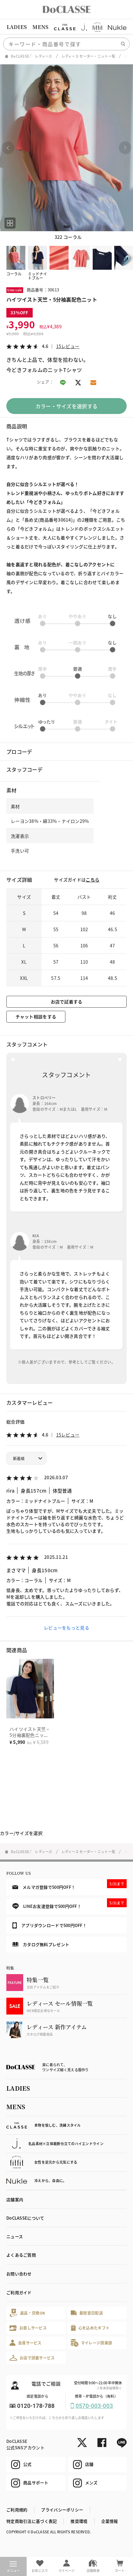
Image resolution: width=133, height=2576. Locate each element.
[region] (66, 27)
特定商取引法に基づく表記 (31, 2521)
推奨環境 (78, 2521)
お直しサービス (28, 2328)
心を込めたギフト (90, 2328)
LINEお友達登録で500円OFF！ (69, 1903)
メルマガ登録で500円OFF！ (69, 1884)
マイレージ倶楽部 (91, 2342)
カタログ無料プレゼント (40, 1944)
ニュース (14, 2236)
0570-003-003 (94, 2405)
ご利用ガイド (19, 2292)
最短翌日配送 (87, 2313)
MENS (40, 27)
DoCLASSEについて (25, 2218)
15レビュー (68, 346)
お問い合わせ (19, 2274)
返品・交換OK (27, 2313)
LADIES (17, 27)
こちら (92, 879)
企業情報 (109, 2521)
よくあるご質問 (21, 2255)
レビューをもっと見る (66, 1627)
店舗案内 (14, 2199)
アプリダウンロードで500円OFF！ (49, 1925)
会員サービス (26, 2343)
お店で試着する (67, 1001)
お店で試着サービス (32, 2358)
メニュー (13, 2567)
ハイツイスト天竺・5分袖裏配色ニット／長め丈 (30, 1735)
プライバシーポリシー (62, 2510)
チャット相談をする (36, 1016)
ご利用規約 (16, 2510)
